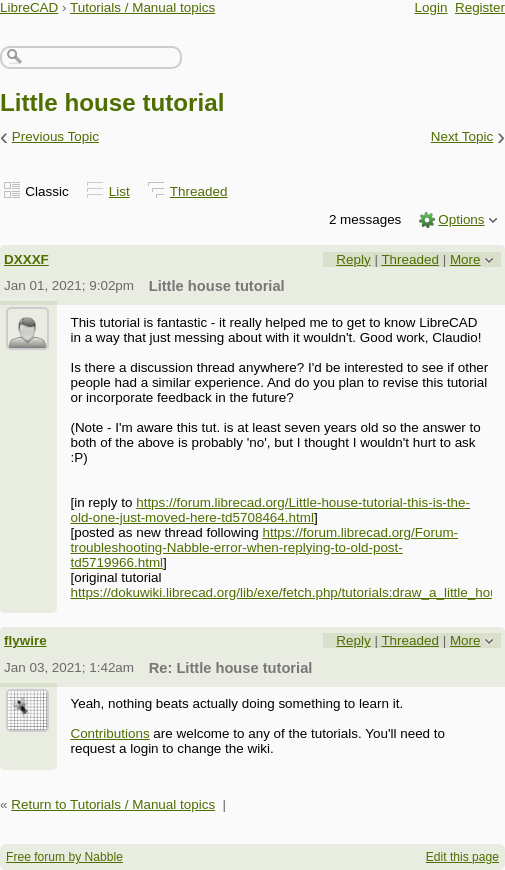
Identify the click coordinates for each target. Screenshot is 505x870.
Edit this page (462, 857)
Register (480, 7)
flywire (25, 640)
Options (461, 219)
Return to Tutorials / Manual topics (113, 804)
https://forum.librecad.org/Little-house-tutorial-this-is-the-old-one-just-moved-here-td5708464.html (270, 510)
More (465, 259)
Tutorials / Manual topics (142, 7)
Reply (353, 259)
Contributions (109, 733)
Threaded (199, 191)
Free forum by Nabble (64, 857)
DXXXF (26, 259)
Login (431, 7)
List (119, 191)
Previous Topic (55, 136)
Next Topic (462, 136)
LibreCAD (29, 7)
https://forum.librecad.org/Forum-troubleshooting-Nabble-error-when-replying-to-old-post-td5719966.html (264, 547)
